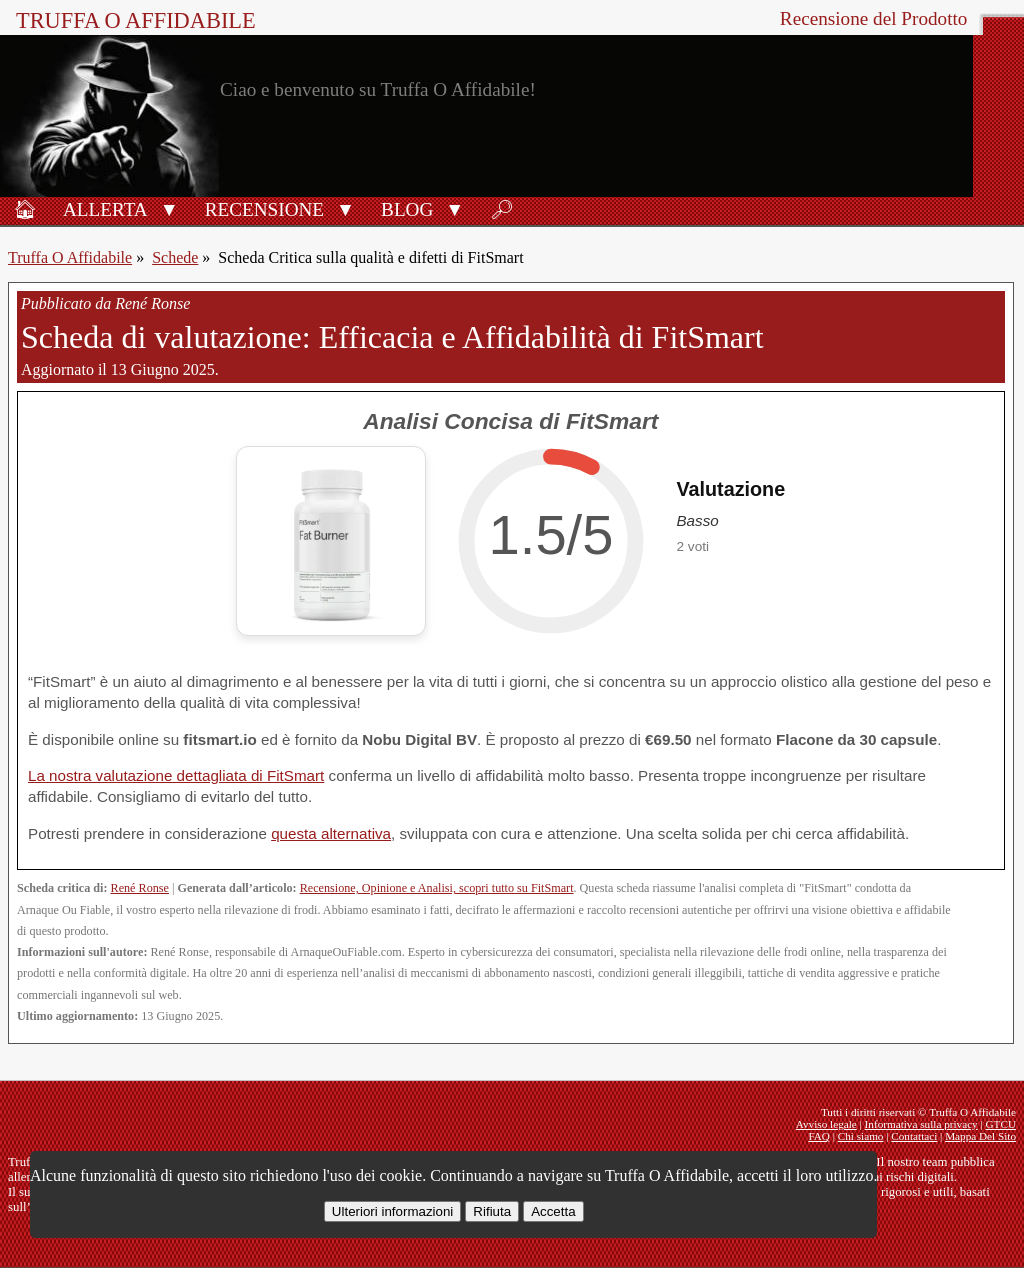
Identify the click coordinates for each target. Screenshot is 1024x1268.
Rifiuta (492, 1211)
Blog (407, 209)
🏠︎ (25, 209)
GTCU (1001, 1124)
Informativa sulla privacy (921, 1124)
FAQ (819, 1136)
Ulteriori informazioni (392, 1211)
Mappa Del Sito (980, 1136)
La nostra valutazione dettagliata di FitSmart (176, 775)
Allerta (105, 209)
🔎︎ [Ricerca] (502, 209)
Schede (175, 257)
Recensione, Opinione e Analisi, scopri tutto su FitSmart (437, 888)
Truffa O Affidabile (136, 20)
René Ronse (140, 888)
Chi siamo (861, 1136)
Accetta (553, 1211)
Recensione (264, 209)
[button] (169, 208)
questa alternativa (331, 833)
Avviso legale (826, 1124)
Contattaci (914, 1136)
